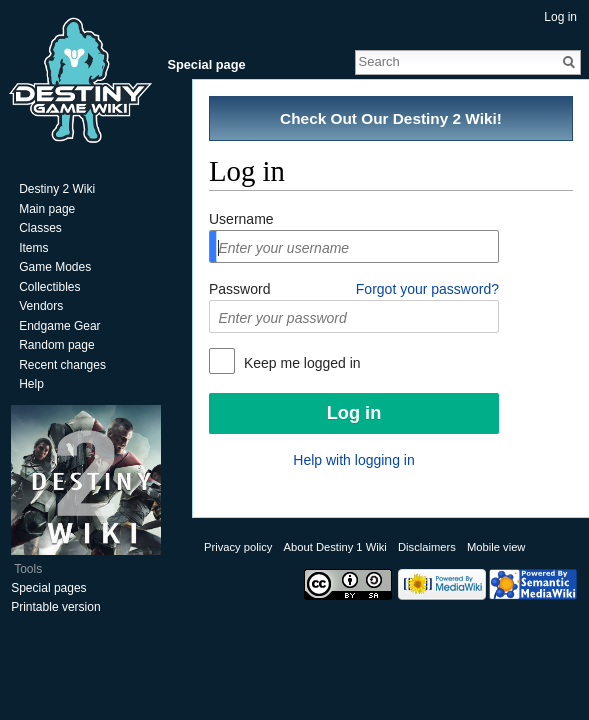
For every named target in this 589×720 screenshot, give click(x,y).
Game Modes (55, 267)
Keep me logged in (300, 363)
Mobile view (496, 547)
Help (31, 384)
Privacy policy (238, 547)
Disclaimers (427, 547)
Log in (560, 17)
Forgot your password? (427, 289)
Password (239, 289)
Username (241, 219)
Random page (56, 345)
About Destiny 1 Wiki (335, 547)
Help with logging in (353, 460)
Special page (206, 64)
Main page (47, 209)
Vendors (41, 306)
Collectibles (49, 287)
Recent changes (62, 365)
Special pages (48, 588)
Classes (40, 228)
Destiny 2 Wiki (57, 189)
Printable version (55, 607)
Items (33, 248)
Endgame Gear (59, 326)
